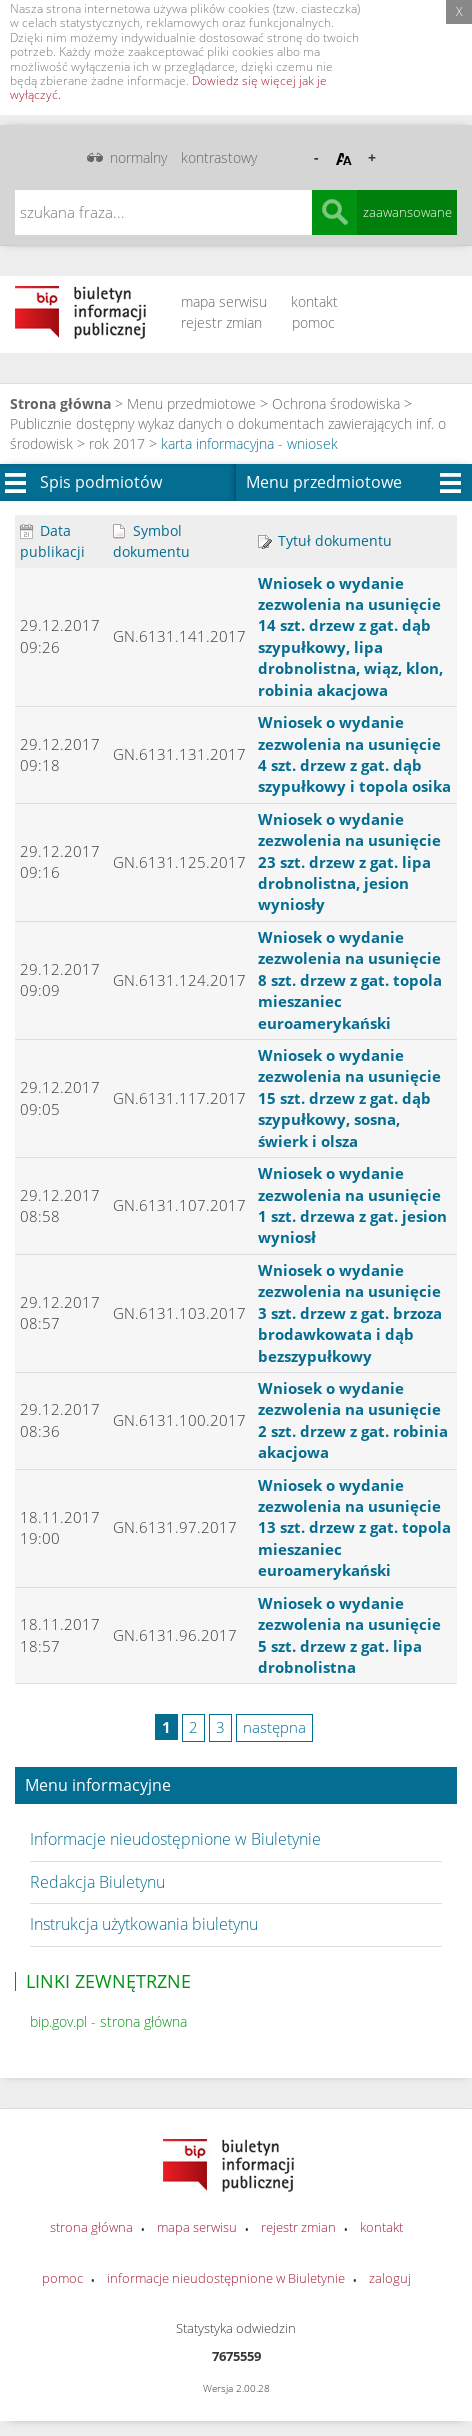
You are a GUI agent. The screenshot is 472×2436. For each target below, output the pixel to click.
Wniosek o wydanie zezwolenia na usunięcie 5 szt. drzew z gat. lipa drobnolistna (349, 1635)
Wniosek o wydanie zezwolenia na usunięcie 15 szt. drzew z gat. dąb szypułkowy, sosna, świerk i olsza (349, 1098)
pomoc (313, 322)
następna (274, 1727)
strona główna (91, 2227)
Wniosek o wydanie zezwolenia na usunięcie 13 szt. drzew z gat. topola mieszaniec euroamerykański (354, 1528)
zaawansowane (407, 212)
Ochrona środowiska (336, 403)
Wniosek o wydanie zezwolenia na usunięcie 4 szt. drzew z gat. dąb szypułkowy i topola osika (354, 754)
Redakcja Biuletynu (97, 1882)
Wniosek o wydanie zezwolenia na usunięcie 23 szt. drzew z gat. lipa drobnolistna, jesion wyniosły (349, 862)
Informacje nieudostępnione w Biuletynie (175, 1839)
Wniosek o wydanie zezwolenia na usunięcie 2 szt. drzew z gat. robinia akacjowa (353, 1420)
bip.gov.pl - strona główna (108, 2021)
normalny (138, 157)
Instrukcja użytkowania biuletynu (144, 1924)
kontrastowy (219, 157)
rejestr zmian (221, 322)
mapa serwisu (224, 301)
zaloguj (390, 2278)
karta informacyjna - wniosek (249, 443)
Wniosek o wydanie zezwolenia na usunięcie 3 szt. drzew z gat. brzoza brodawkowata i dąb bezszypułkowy (350, 1313)
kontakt (314, 301)
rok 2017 (117, 443)
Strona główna (60, 403)
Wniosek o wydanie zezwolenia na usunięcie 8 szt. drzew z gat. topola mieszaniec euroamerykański (350, 980)
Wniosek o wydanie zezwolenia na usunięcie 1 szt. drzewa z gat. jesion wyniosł (352, 1205)
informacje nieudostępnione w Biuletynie (226, 2278)
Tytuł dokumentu (325, 540)
